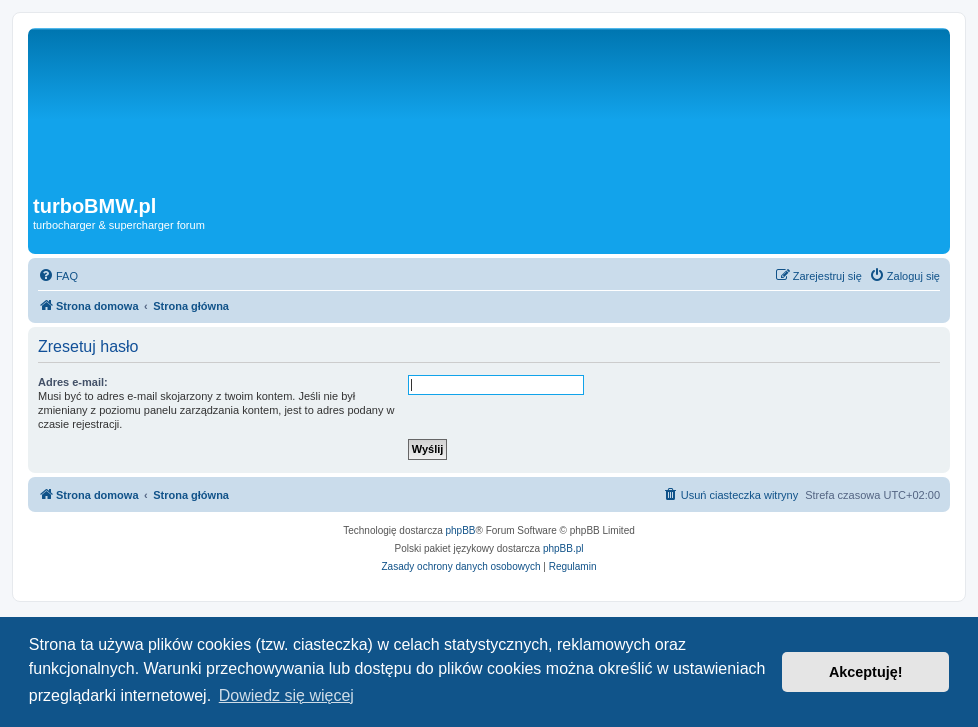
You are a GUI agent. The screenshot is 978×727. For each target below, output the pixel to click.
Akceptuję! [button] (866, 672)
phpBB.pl (563, 548)
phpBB (461, 530)
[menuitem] (58, 276)
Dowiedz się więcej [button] (286, 695)
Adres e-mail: (73, 382)
